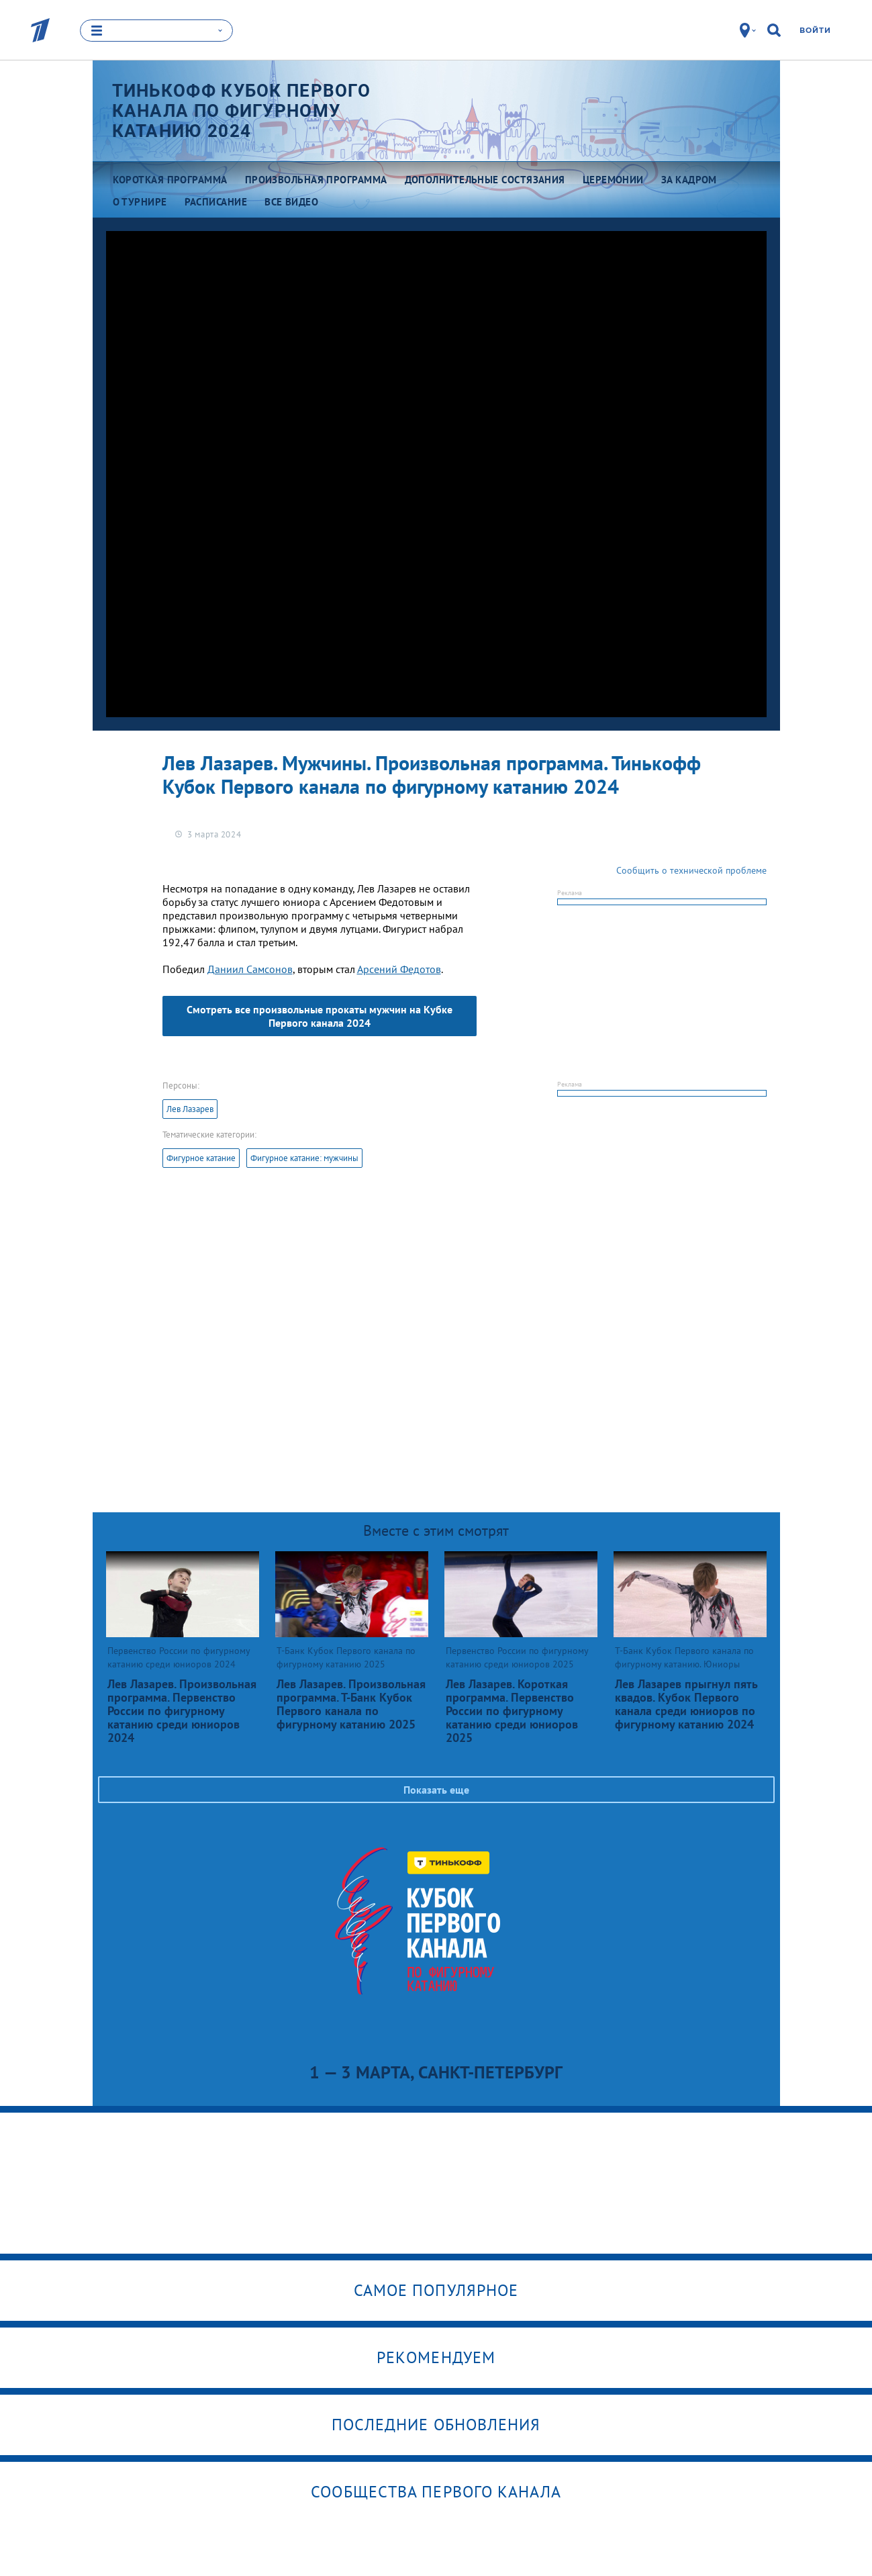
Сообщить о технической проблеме (691, 870)
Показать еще (436, 1789)
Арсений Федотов (399, 969)
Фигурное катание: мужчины (304, 1158)
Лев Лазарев (189, 1109)
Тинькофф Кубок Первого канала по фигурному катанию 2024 (241, 111)
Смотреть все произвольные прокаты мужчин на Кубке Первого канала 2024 (319, 1016)
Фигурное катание (201, 1158)
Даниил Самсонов (250, 969)
